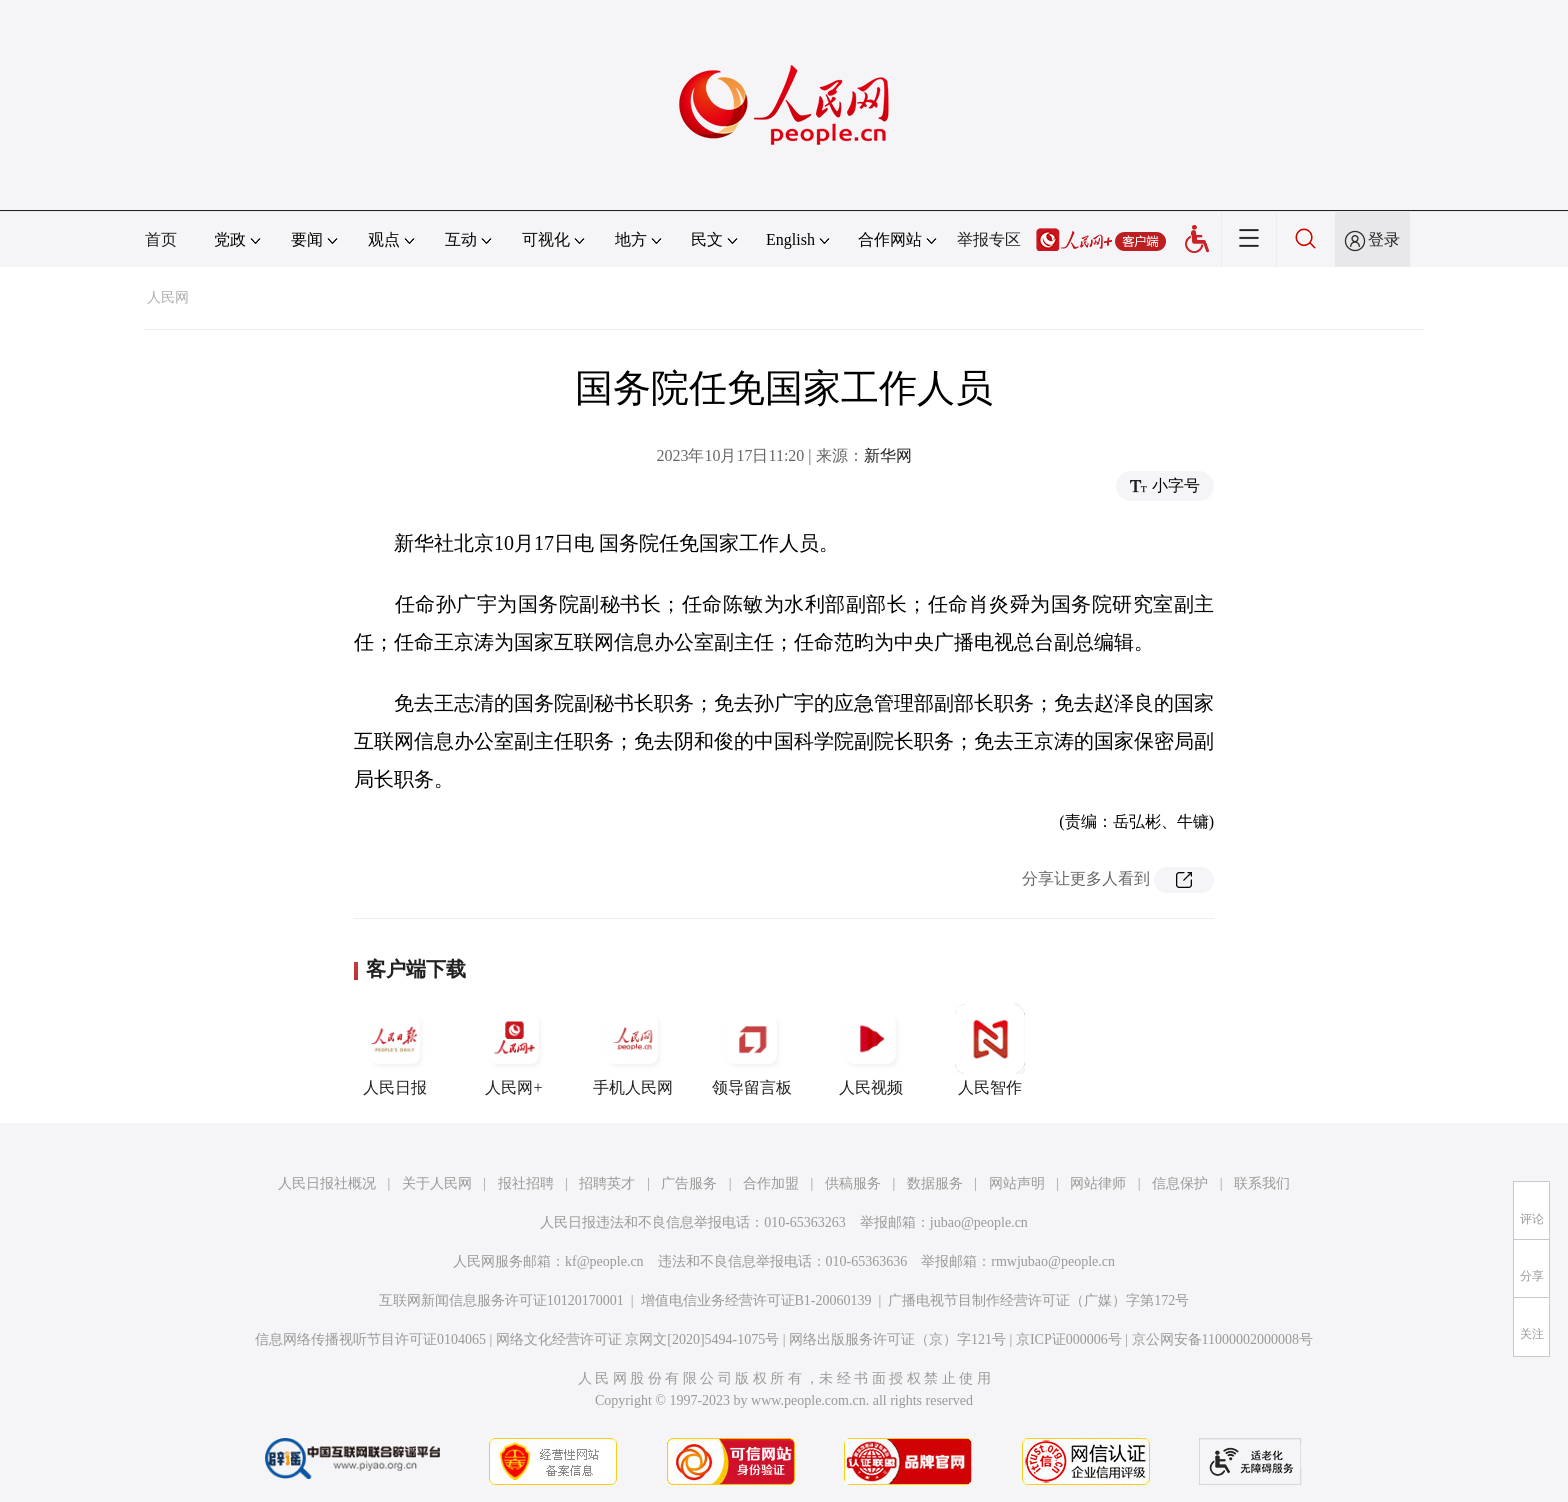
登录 (1384, 239)
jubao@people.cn (979, 1222)
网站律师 (1098, 1183)
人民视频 (871, 1050)
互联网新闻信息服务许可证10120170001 (501, 1300)
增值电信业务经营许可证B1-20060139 (756, 1300)
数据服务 (935, 1183)
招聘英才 (607, 1183)
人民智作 (990, 1050)
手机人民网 (633, 1050)
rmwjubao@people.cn (1053, 1261)
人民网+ (514, 1050)
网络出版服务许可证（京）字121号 (897, 1339)
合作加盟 (771, 1183)
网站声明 (1017, 1183)
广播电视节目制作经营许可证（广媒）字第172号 (1038, 1300)
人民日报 (395, 1050)
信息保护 (1180, 1183)
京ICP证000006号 (1069, 1339)
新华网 (888, 455)
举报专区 (989, 239)
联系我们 (1262, 1183)
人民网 (168, 297)
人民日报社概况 (327, 1183)
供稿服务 (853, 1183)
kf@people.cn (604, 1261)
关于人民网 (437, 1183)
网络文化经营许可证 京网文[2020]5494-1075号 (638, 1339)
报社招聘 (526, 1183)
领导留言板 (752, 1050)
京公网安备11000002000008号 (1222, 1339)
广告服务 (689, 1183)
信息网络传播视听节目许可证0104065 (370, 1339)
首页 (161, 239)
